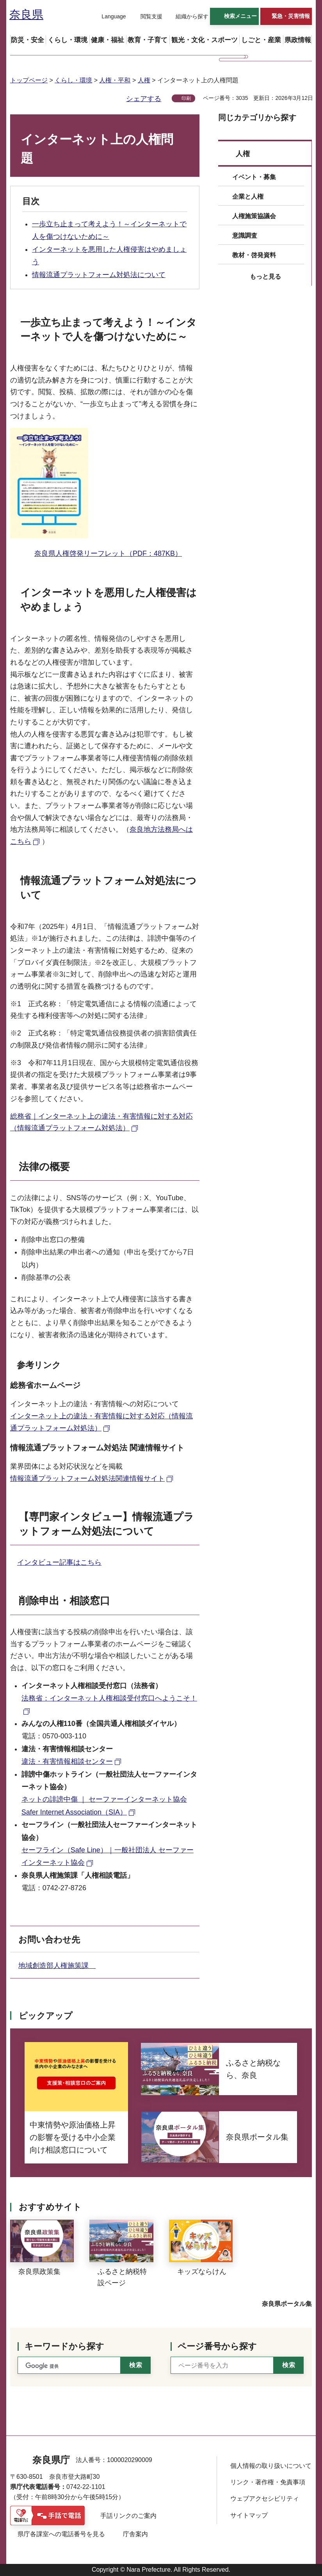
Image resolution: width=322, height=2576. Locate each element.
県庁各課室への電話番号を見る (61, 2534)
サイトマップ (249, 2515)
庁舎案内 (135, 2534)
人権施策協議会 (254, 216)
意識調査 (244, 235)
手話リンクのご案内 (128, 2515)
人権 (144, 80)
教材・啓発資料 (254, 255)
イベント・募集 (254, 177)
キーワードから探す (64, 2346)
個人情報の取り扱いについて (270, 2465)
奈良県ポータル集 (287, 2303)
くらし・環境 (73, 80)
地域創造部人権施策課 (57, 1965)
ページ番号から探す (217, 2346)
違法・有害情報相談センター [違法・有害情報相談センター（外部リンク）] (67, 1761)
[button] (109, 17)
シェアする (143, 99)
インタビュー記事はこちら (59, 1562)
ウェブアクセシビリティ (264, 2498)
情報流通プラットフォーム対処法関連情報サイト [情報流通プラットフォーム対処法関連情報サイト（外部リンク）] (87, 1478)
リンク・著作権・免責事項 (267, 2482)
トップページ (29, 80)
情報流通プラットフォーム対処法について (98, 275)
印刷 (186, 98)
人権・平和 (114, 80)
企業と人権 (247, 196)
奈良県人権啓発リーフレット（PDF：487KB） (108, 553)
